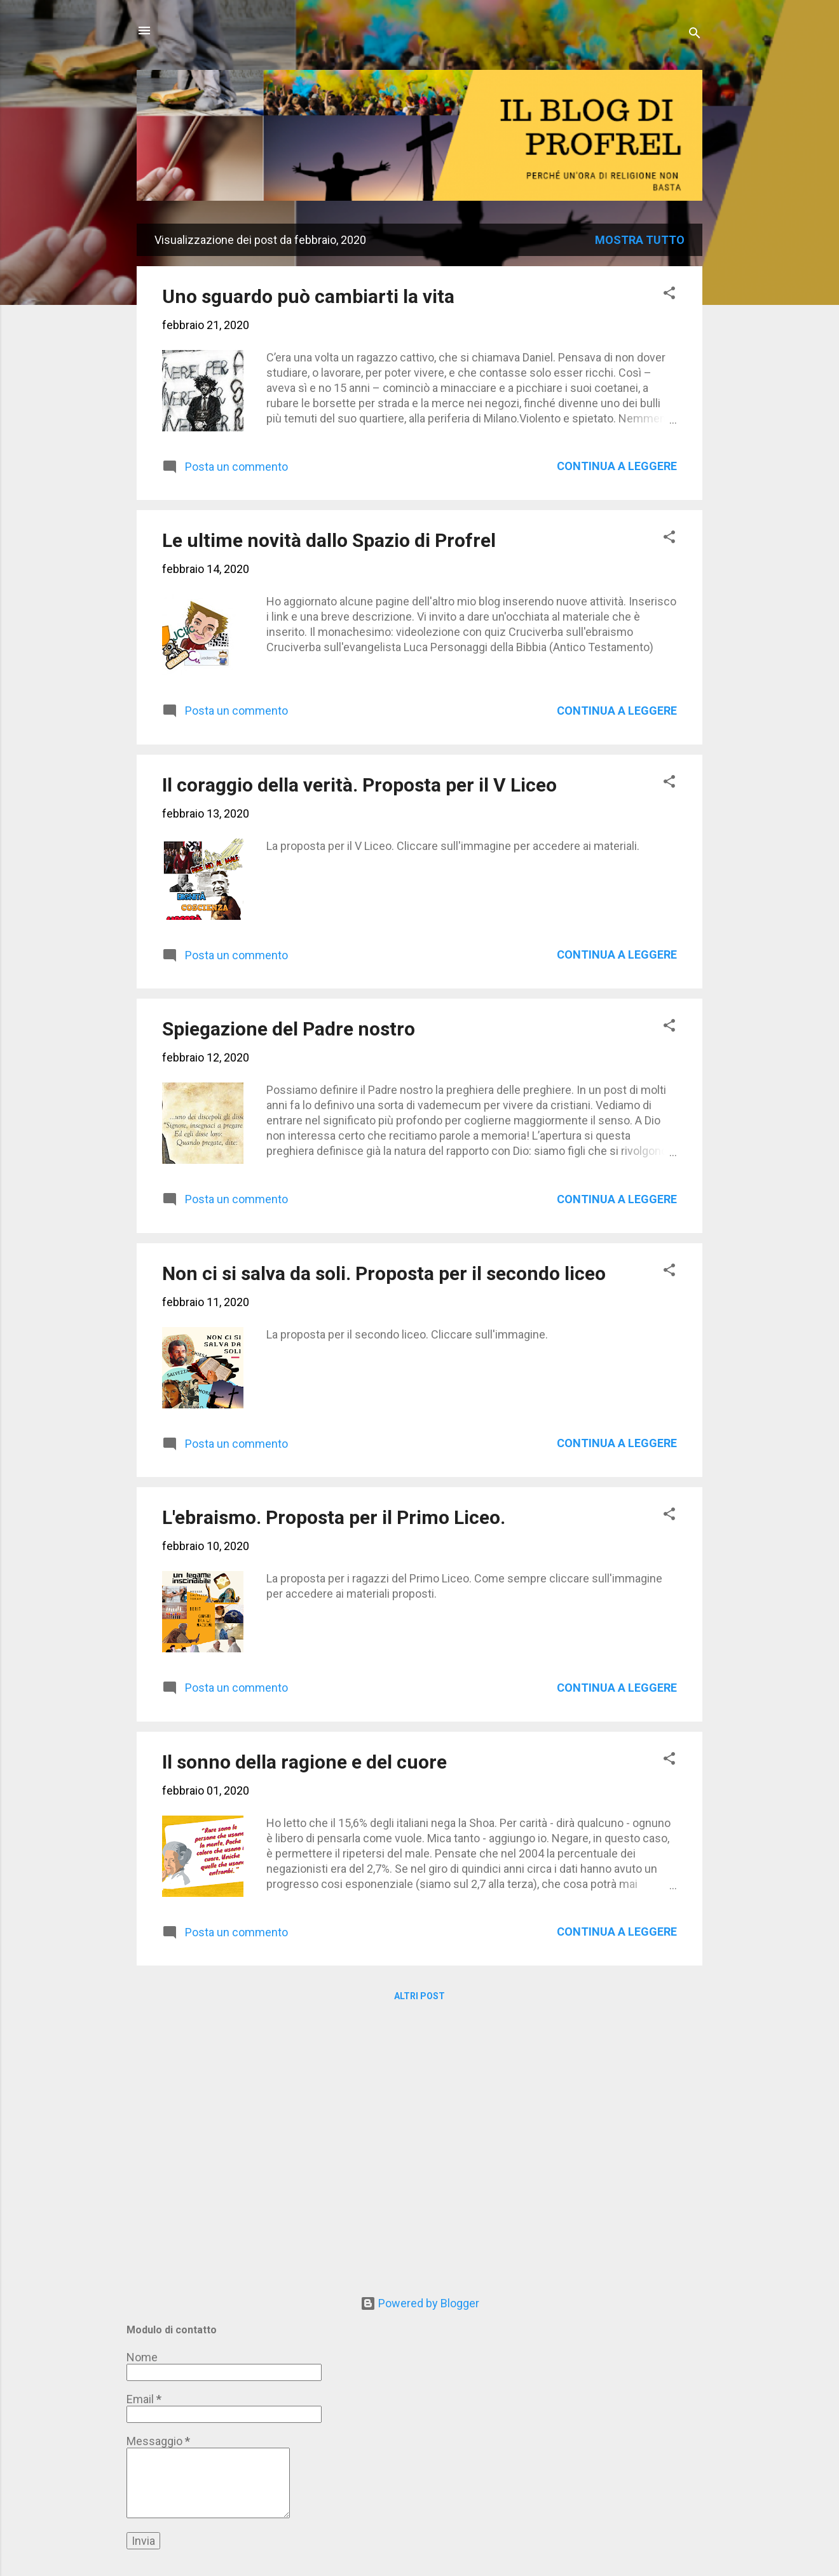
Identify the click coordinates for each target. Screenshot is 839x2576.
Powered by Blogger (419, 2303)
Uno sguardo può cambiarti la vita (308, 296)
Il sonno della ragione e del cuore (304, 1762)
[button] (669, 294)
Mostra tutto (640, 239)
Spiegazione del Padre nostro (288, 1029)
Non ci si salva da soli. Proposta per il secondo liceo (384, 1273)
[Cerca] (694, 34)
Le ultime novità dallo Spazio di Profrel (329, 540)
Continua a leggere (617, 466)
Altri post (419, 1996)
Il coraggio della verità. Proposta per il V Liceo (359, 785)
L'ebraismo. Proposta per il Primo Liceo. (333, 1517)
